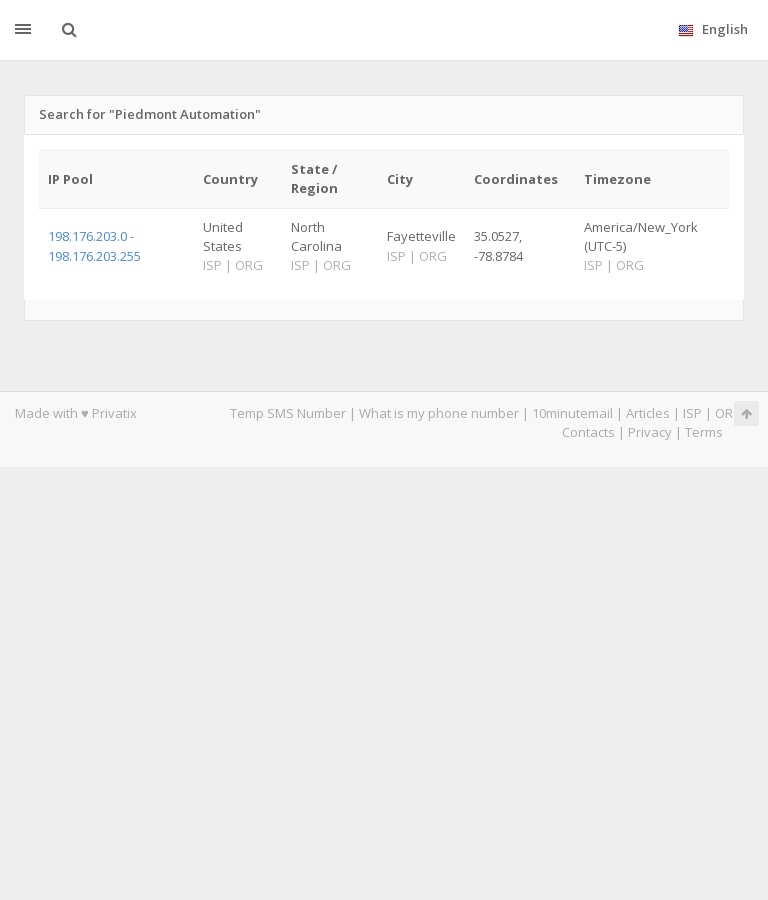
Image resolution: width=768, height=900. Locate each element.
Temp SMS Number (288, 413)
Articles (648, 413)
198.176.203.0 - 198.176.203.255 (94, 245)
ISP (692, 413)
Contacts (588, 432)
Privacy (650, 432)
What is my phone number (439, 413)
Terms (704, 432)
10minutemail (572, 413)
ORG (729, 413)
